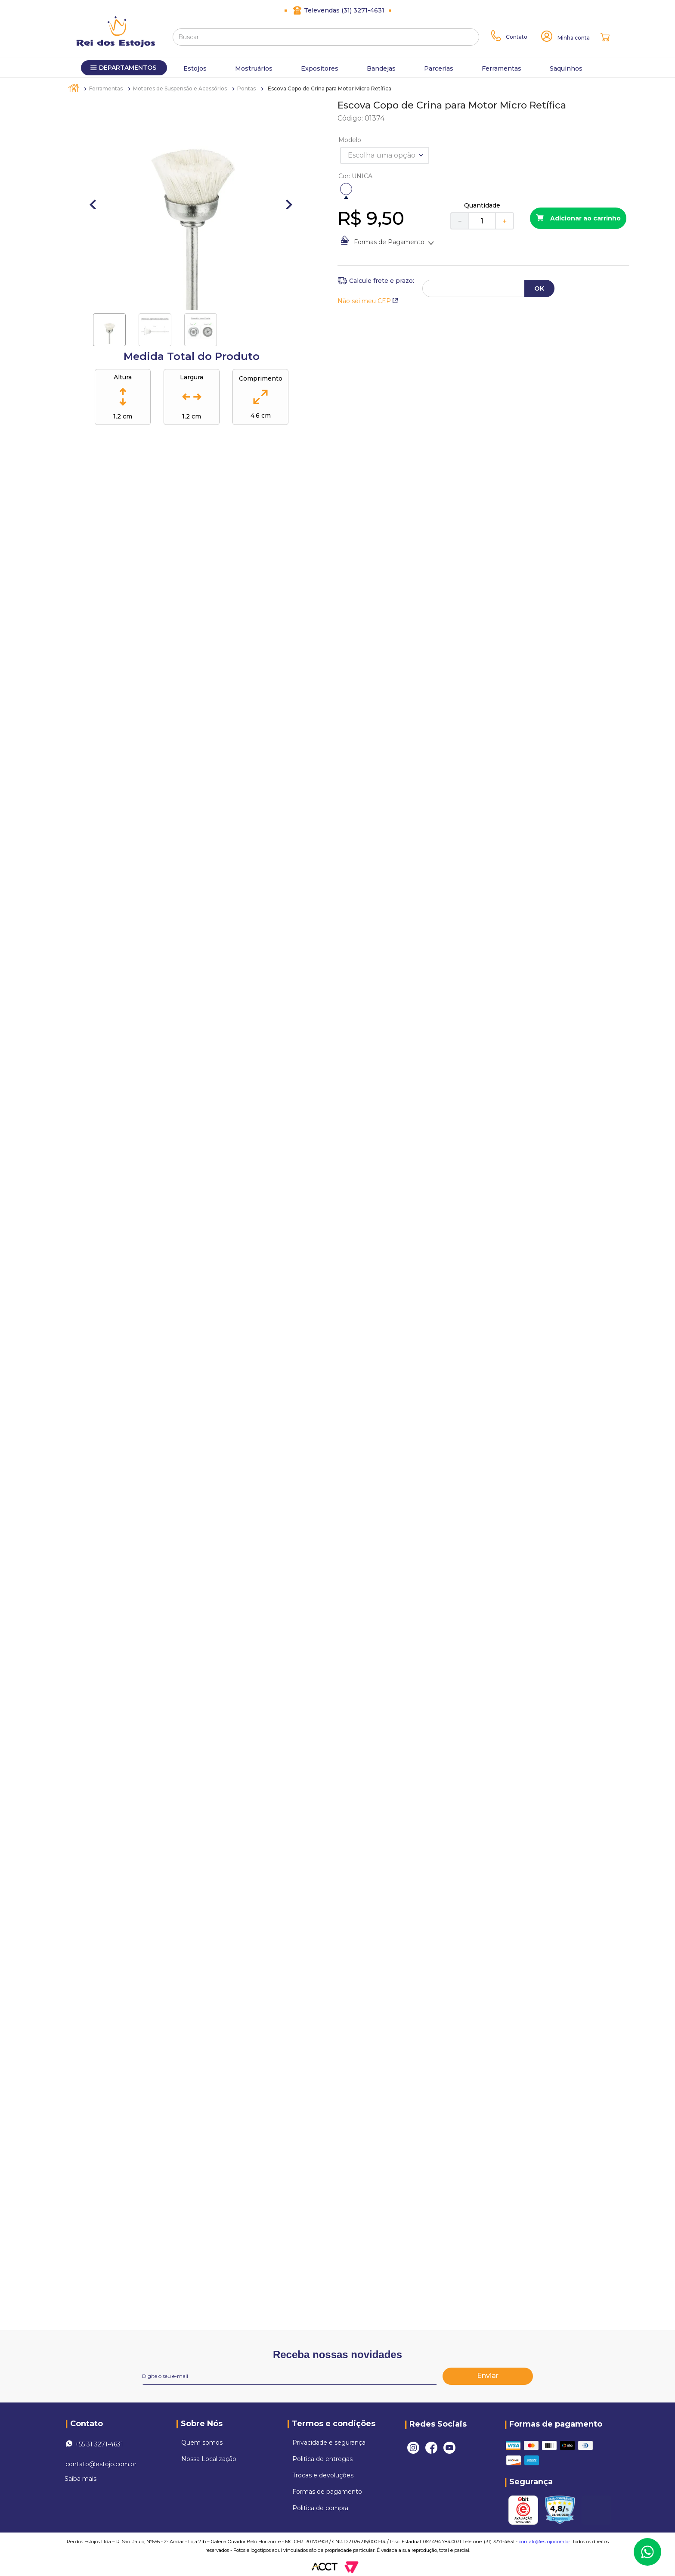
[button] (346, 189)
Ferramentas (106, 88)
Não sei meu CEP (368, 301)
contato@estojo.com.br (100, 2464)
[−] (459, 220)
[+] (505, 220)
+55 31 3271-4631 (99, 2444)
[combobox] (326, 37)
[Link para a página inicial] (74, 88)
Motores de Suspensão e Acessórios (180, 88)
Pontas (246, 88)
